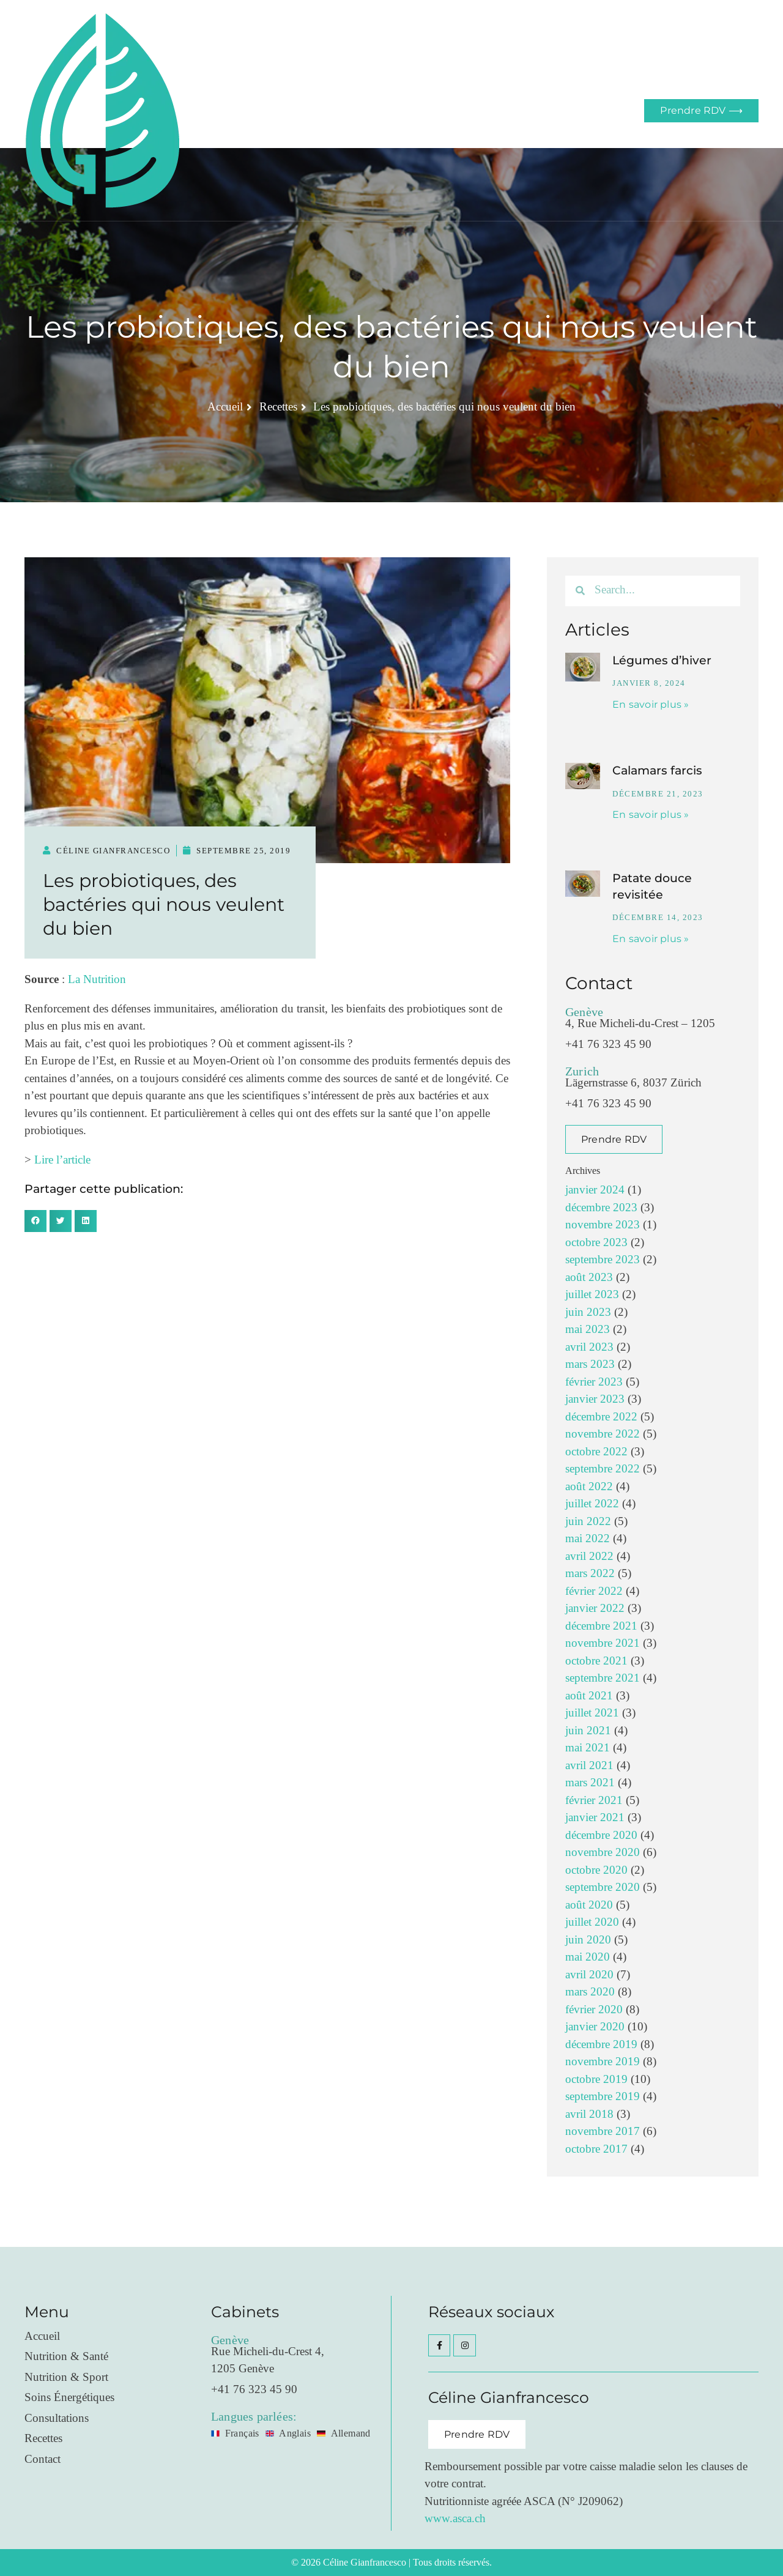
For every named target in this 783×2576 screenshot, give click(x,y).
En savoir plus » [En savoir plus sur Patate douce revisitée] (650, 939)
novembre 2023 (602, 1225)
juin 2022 (588, 1521)
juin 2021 (588, 1730)
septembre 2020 (602, 1887)
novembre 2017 (602, 2131)
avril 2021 (589, 1765)
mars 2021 (590, 1782)
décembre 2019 (601, 2044)
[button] (35, 1221)
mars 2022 (590, 1573)
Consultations (405, 110)
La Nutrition (97, 979)
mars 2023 (590, 1364)
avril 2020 (589, 1975)
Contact (502, 110)
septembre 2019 (602, 2096)
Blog (461, 110)
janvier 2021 (595, 1817)
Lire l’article (62, 1160)
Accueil (280, 110)
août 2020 (589, 1905)
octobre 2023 (596, 1242)
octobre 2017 (596, 2149)
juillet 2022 (592, 1504)
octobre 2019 (596, 2079)
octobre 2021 (596, 1661)
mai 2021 (587, 1748)
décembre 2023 (601, 1207)
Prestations (335, 110)
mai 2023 (587, 1329)
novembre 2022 (602, 1434)
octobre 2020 (596, 1870)
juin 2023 (588, 1312)
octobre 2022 (596, 1452)
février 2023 (594, 1382)
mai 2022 (587, 1538)
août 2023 (589, 1277)
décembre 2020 (601, 1835)
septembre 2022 (602, 1469)
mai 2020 (587, 1957)
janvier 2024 (595, 1190)
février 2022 (594, 1591)
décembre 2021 (601, 1626)
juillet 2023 (592, 1294)
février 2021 (594, 1800)
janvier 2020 (595, 2027)
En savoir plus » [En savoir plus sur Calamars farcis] (650, 814)
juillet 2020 (592, 1922)
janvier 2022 (595, 1608)
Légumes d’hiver (661, 660)
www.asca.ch (455, 2518)
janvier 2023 (595, 1399)
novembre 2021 (602, 1643)
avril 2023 (589, 1347)
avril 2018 (589, 2114)
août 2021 (589, 1696)
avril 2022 (589, 1556)
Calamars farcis (657, 770)
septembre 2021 (602, 1678)
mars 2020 (590, 1992)
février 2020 (594, 2009)
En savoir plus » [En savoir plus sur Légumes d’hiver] (650, 704)
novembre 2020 (602, 1852)
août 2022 (589, 1486)
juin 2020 (588, 1940)
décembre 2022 (601, 1417)
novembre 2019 (602, 2061)
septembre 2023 (602, 1259)
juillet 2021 (592, 1713)
